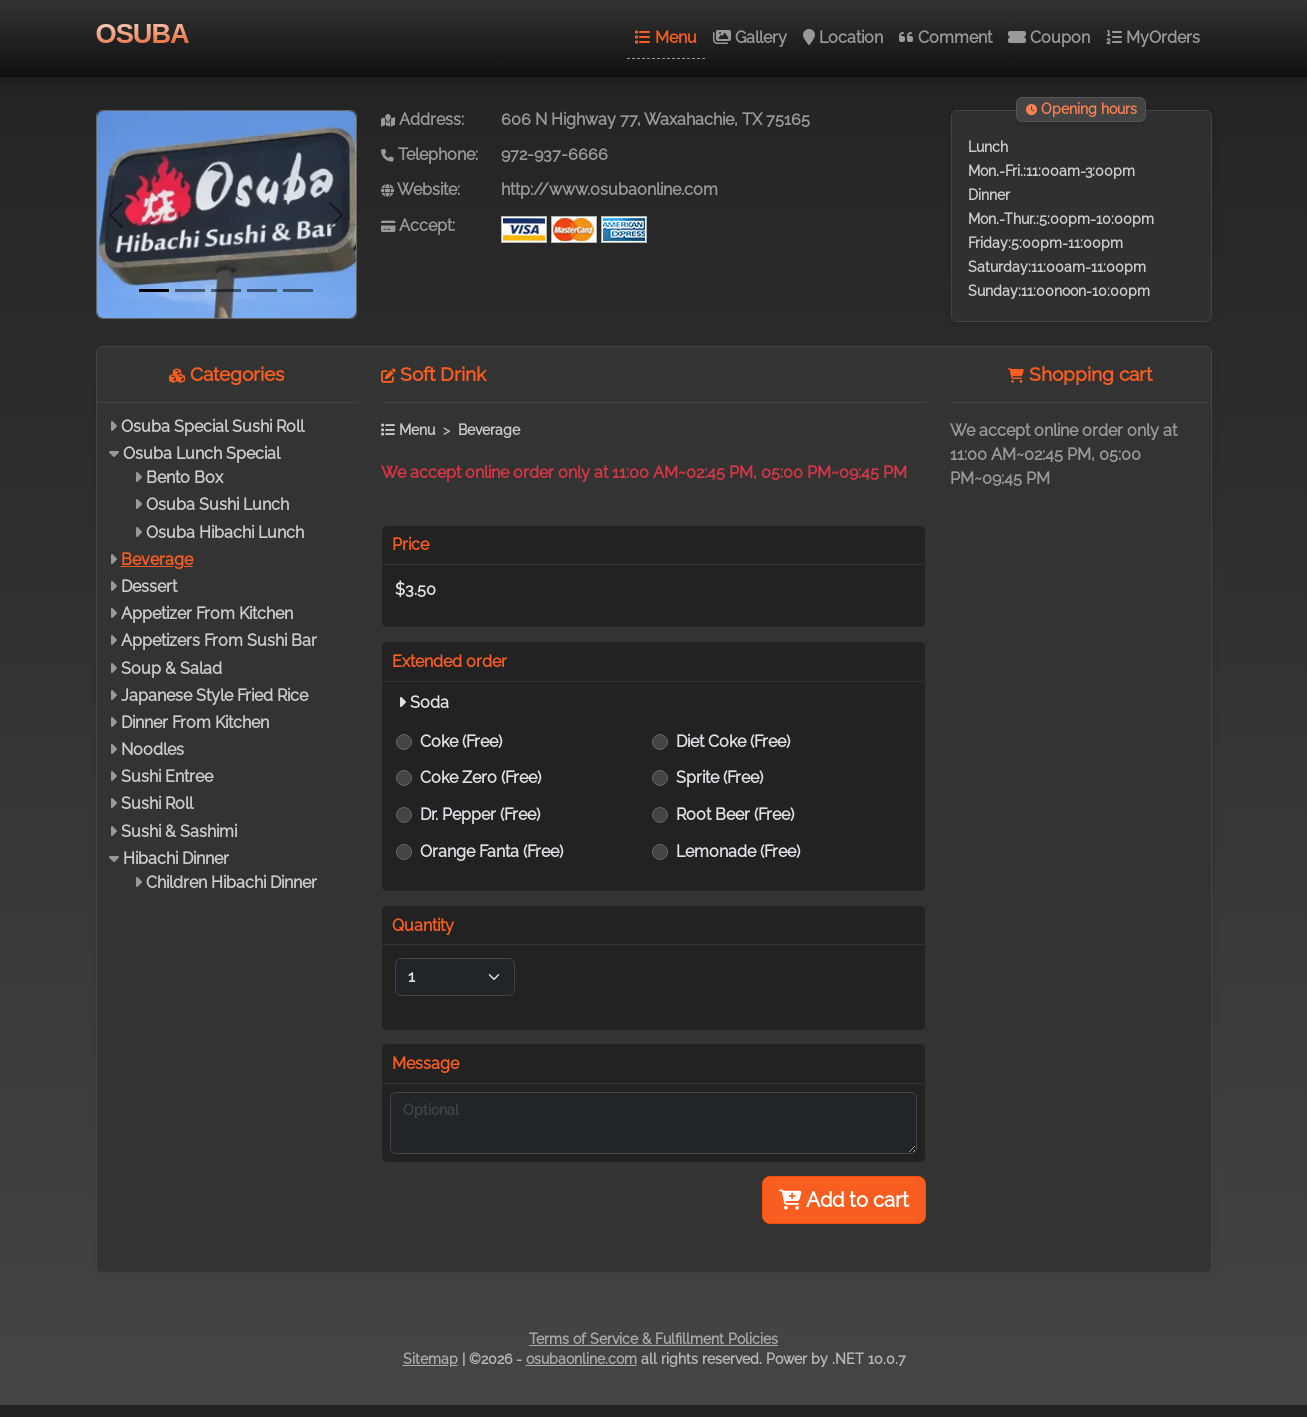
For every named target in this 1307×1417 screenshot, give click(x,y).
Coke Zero (480, 777)
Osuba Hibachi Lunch (225, 532)
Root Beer (735, 814)
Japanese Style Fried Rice (214, 695)
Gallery (750, 37)
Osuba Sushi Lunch (217, 504)
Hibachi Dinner (176, 858)
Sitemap (430, 1359)
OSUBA (142, 33)
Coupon (1049, 37)
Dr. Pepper (480, 814)
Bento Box (184, 477)
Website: (420, 189)
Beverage (157, 559)
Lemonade (738, 851)
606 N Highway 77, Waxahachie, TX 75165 (655, 119)
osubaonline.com (581, 1359)
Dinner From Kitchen (195, 722)
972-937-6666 (554, 154)
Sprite (719, 777)
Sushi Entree (167, 776)
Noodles (152, 749)
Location (843, 37)
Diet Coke (733, 741)
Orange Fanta (491, 851)
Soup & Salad (171, 668)
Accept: (418, 225)
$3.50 (415, 589)
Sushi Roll (157, 803)
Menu (666, 37)
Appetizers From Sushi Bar (219, 640)
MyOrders (1153, 37)
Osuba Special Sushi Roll (212, 426)
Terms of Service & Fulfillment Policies (653, 1339)
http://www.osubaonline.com (609, 189)
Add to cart (844, 1200)
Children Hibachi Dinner (231, 882)
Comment (945, 37)
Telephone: (429, 154)
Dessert (149, 586)
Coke (461, 741)
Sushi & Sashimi (179, 831)
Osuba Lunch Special (201, 453)
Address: (422, 119)
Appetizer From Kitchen (207, 613)
